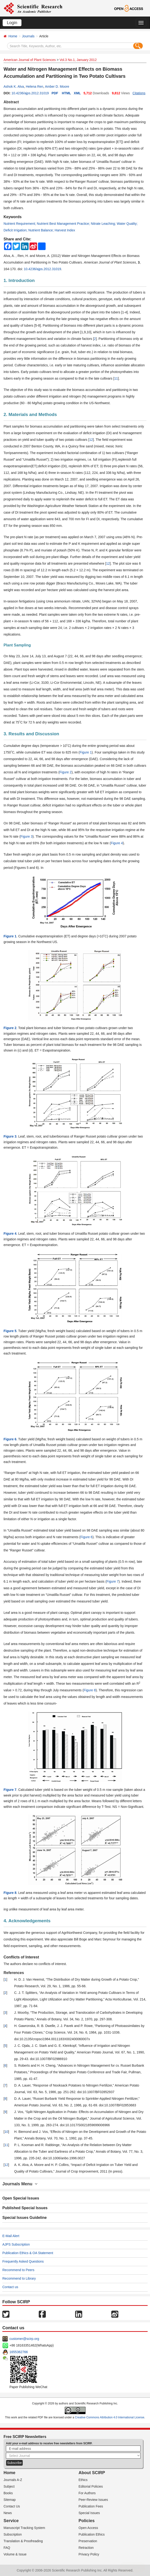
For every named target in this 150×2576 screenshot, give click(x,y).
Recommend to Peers (18, 2270)
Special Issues (89, 2513)
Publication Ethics (92, 2534)
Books (8, 2493)
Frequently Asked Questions (23, 2261)
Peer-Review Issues (93, 2500)
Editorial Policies (91, 2486)
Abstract (11, 102)
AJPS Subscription (16, 2244)
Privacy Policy (89, 2554)
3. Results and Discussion (31, 733)
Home (13, 36)
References (14, 1973)
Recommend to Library (19, 2278)
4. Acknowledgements (27, 1920)
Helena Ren (34, 86)
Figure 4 (117, 843)
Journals (28, 36)
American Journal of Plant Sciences (30, 60)
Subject (9, 2486)
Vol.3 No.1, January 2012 (78, 60)
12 (91, 440)
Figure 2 (66, 772)
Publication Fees (91, 2506)
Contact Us (12, 2506)
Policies (87, 2520)
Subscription (13, 2534)
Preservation (88, 2541)
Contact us (10, 2287)
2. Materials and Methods (30, 414)
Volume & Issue (15, 2554)
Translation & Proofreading (23, 2541)
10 (6, 2132)
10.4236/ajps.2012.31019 (30, 93)
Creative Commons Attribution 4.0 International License (109, 2417)
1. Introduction (19, 280)
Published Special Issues (24, 2208)
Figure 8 (90, 1690)
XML (77, 93)
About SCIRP (92, 2472)
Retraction (86, 2548)
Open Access (88, 2528)
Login (12, 22)
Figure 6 (10, 1439)
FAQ (7, 2548)
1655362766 (18, 2352)
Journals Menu (20, 2184)
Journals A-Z (13, 2480)
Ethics (83, 2480)
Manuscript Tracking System (24, 2528)
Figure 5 (10, 1331)
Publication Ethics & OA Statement (27, 2253)
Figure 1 (86, 752)
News (8, 2513)
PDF (54, 93)
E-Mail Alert (10, 2236)
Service (11, 2520)
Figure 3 (27, 836)
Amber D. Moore (57, 86)
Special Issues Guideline (24, 2218)
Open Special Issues (20, 2198)
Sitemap (10, 2500)
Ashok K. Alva (14, 86)
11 (116, 378)
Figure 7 (113, 1581)
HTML (66, 93)
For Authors (87, 2493)
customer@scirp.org (24, 2339)
